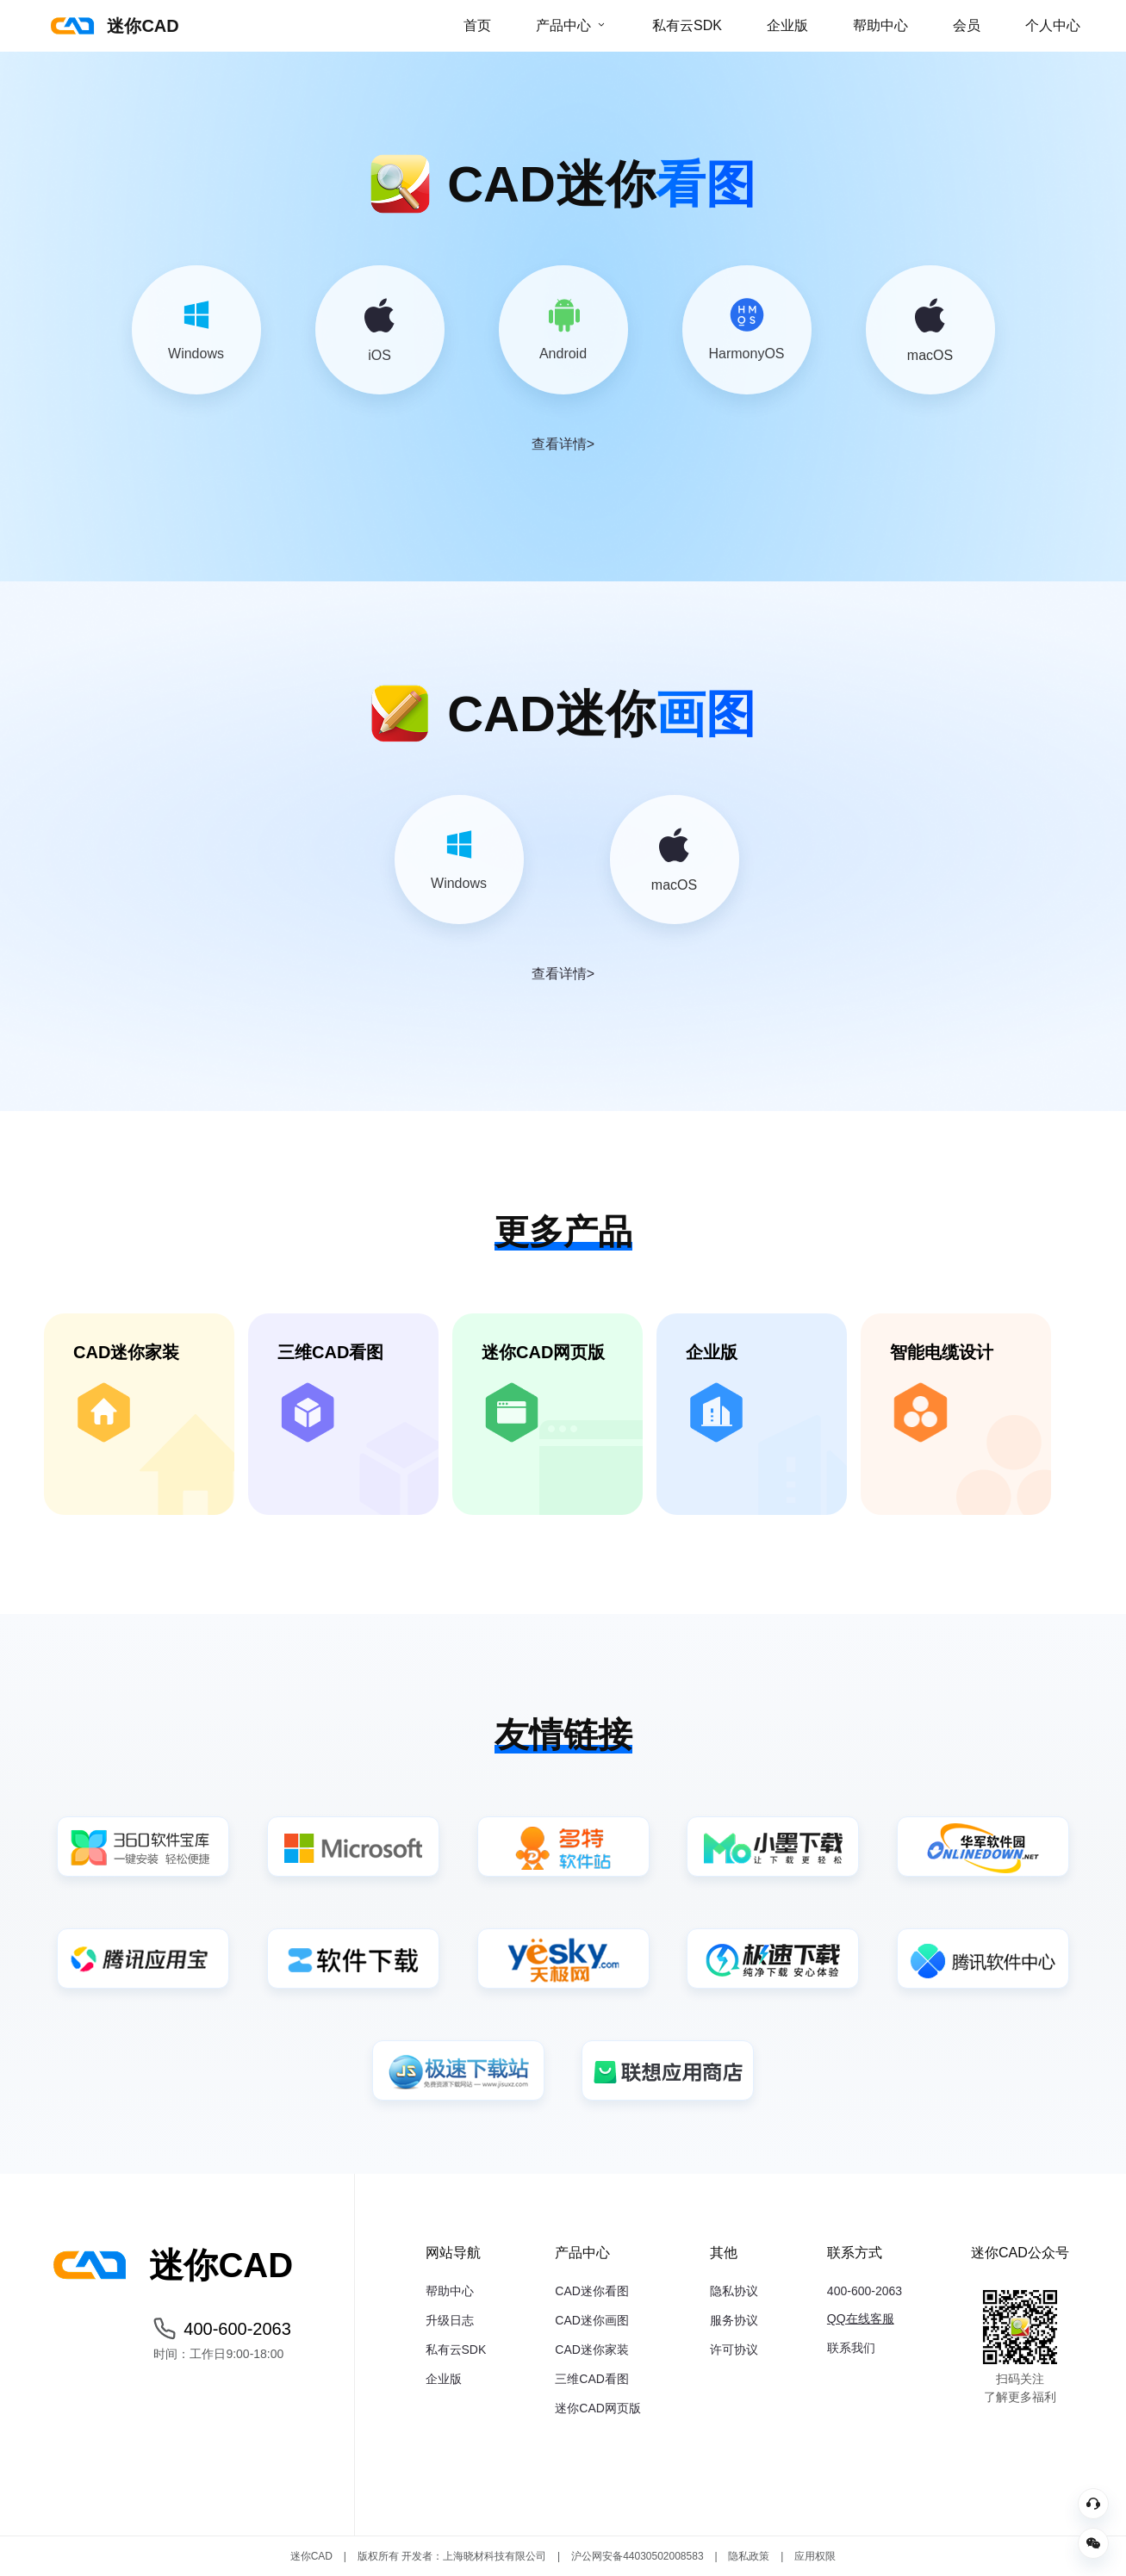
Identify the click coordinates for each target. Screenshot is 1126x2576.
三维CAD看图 (592, 2379)
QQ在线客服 (860, 2318)
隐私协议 (734, 2291)
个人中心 (1052, 25)
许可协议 (734, 2349)
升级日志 (450, 2320)
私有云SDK (687, 25)
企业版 (787, 25)
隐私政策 (748, 2556)
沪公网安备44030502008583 (637, 2556)
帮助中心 (880, 25)
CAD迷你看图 (592, 2291)
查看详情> (563, 444)
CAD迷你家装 (592, 2349)
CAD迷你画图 (592, 2320)
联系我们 (851, 2348)
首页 (477, 25)
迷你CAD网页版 (598, 2408)
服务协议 (734, 2320)
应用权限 (815, 2556)
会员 (966, 25)
